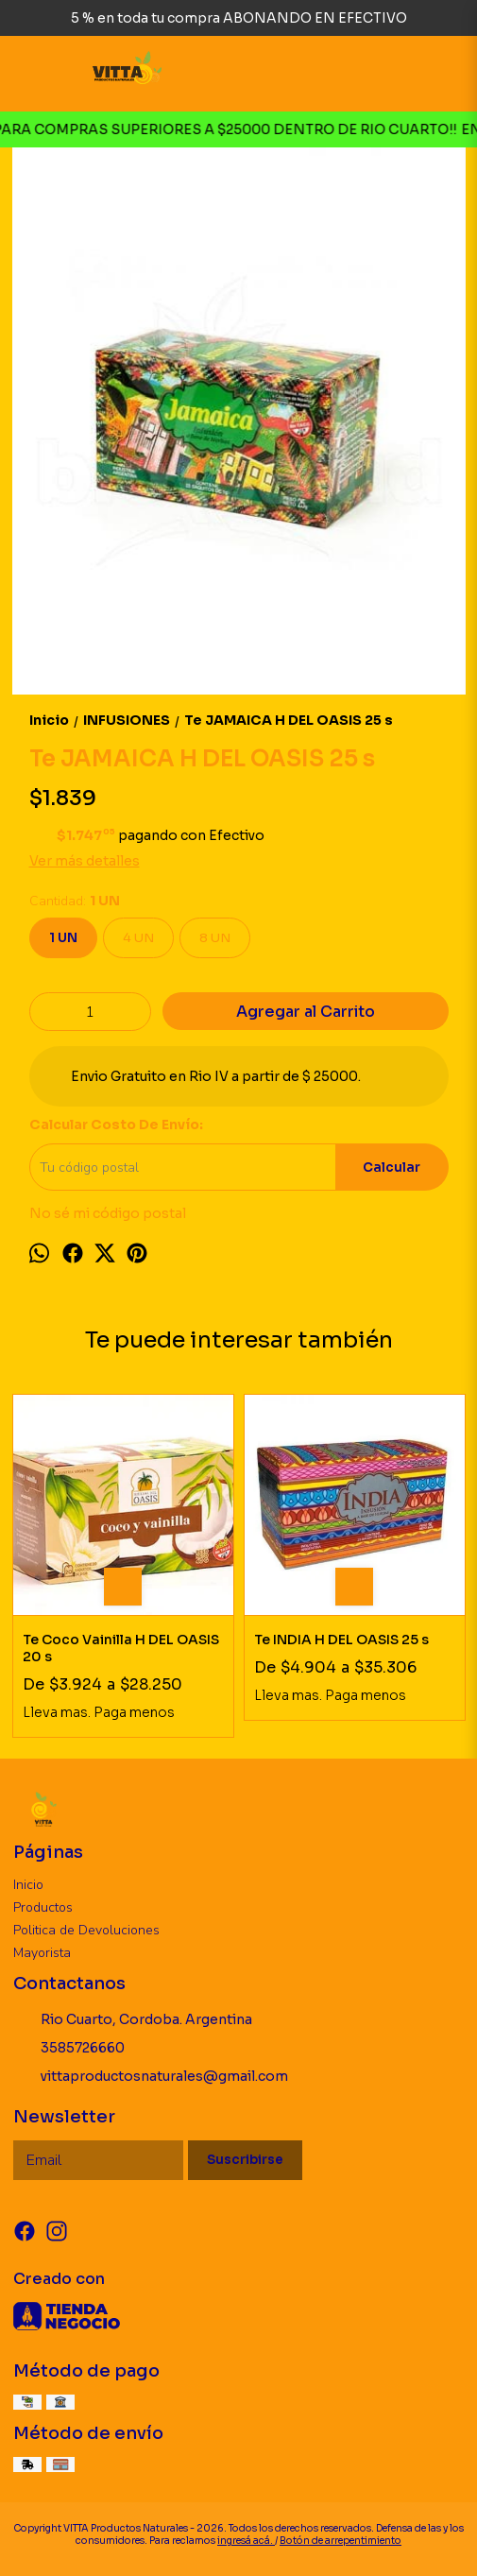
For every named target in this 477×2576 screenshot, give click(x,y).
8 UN (214, 938)
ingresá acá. (246, 2540)
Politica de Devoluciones (86, 1930)
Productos (43, 1907)
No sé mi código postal (107, 1213)
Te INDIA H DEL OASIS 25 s (341, 1639)
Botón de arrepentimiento (340, 2540)
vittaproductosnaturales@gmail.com (150, 2077)
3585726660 (69, 2048)
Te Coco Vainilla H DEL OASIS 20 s (121, 1648)
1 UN (63, 938)
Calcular (391, 1167)
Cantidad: (74, 901)
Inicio (28, 1885)
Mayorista (42, 1953)
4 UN (138, 938)
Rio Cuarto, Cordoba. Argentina (132, 2020)
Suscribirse (245, 2160)
